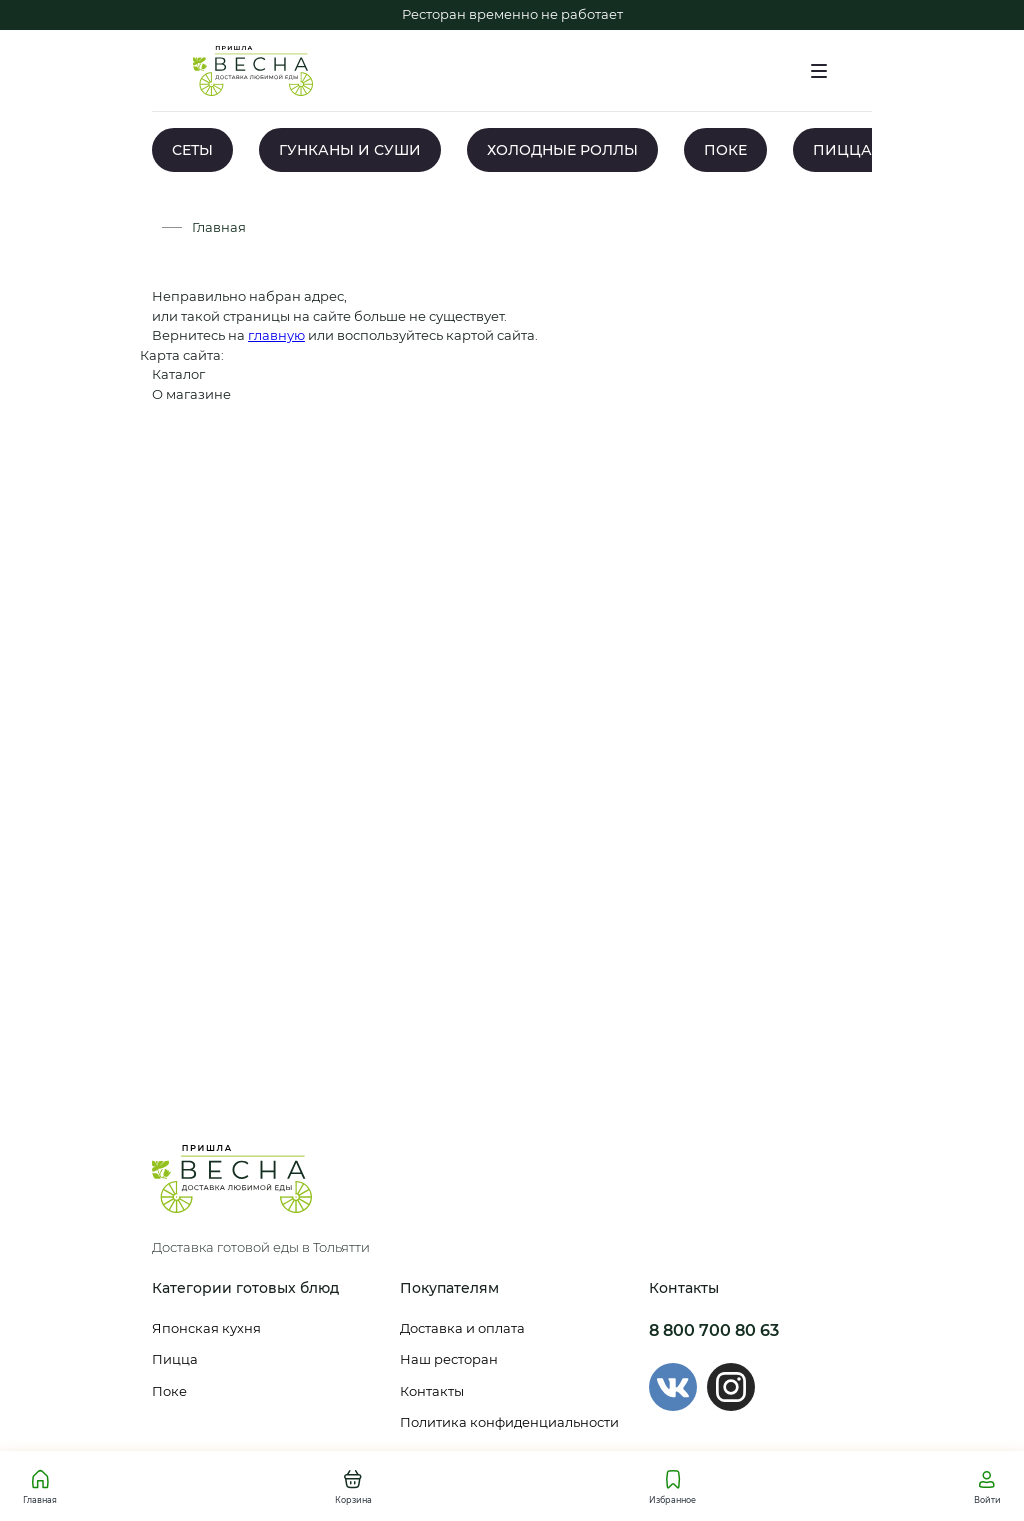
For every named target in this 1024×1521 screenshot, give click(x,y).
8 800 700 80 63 (714, 1330)
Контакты (432, 1391)
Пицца (175, 1359)
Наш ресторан (449, 1359)
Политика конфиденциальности (509, 1422)
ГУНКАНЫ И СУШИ (350, 150)
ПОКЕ (725, 150)
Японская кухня (206, 1328)
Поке (169, 1391)
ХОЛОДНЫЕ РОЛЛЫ (562, 150)
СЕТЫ (192, 150)
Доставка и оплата (462, 1328)
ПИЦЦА (842, 150)
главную (276, 335)
